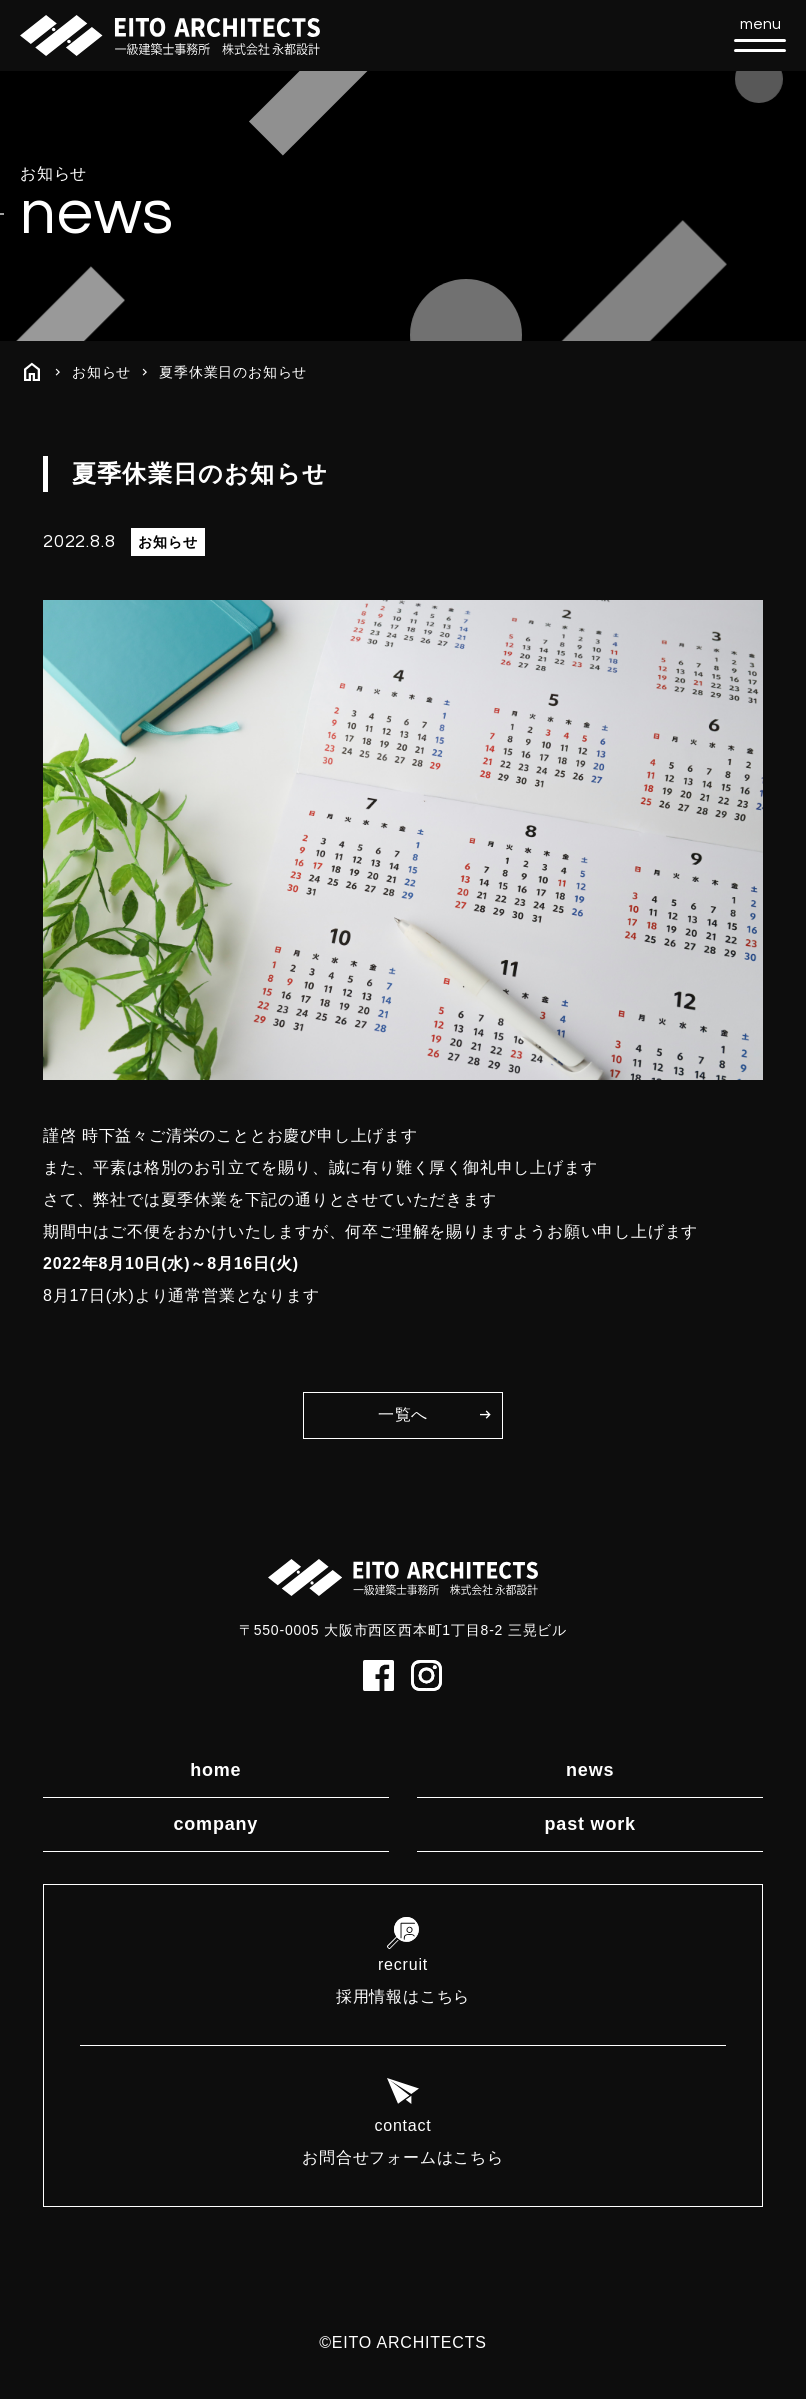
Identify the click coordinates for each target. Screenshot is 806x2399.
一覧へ (403, 1414)
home (215, 1770)
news (590, 1770)
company (215, 1824)
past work (590, 1824)
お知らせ (101, 372)
